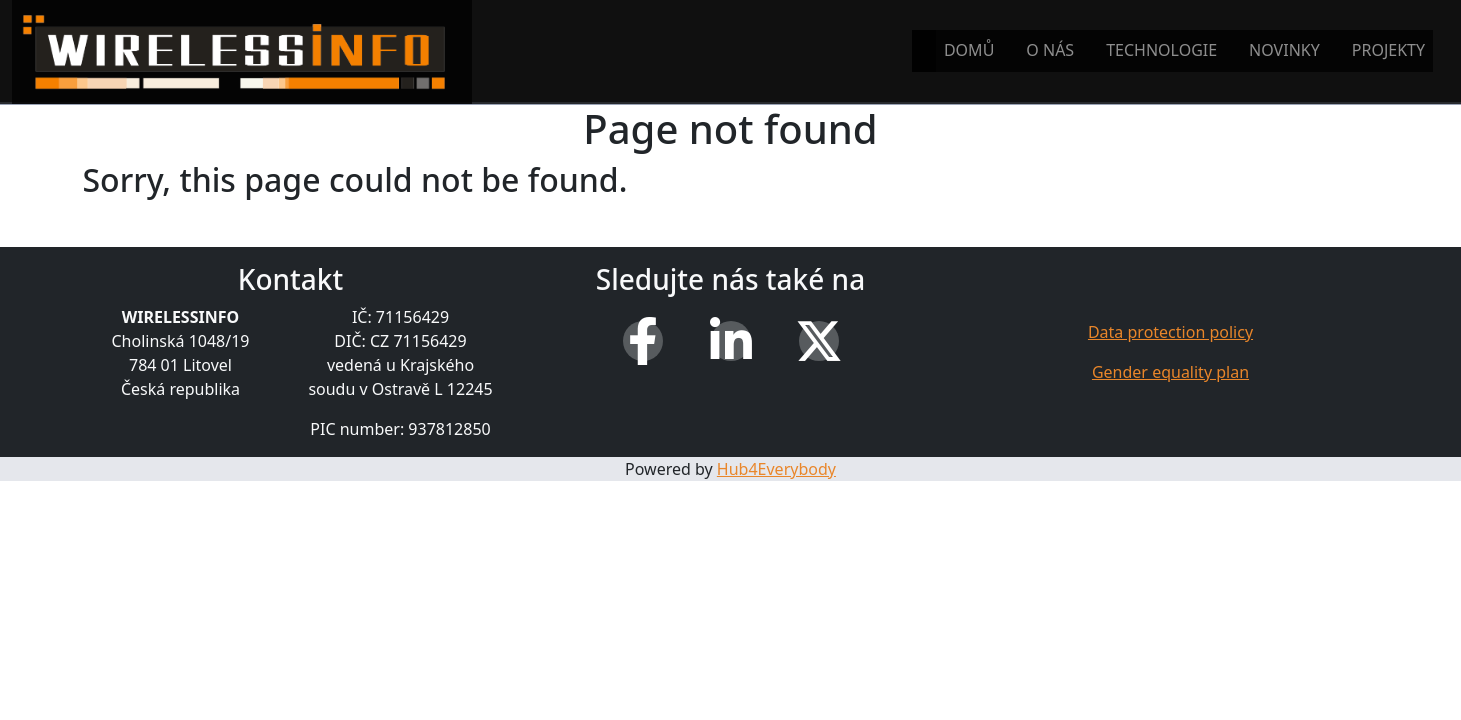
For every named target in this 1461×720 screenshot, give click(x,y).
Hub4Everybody (776, 469)
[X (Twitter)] (819, 341)
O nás (1050, 50)
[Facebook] (643, 341)
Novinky (1284, 50)
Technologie (1161, 50)
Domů (969, 50)
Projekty (1388, 50)
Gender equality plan (1170, 372)
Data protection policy (1170, 332)
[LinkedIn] (731, 341)
